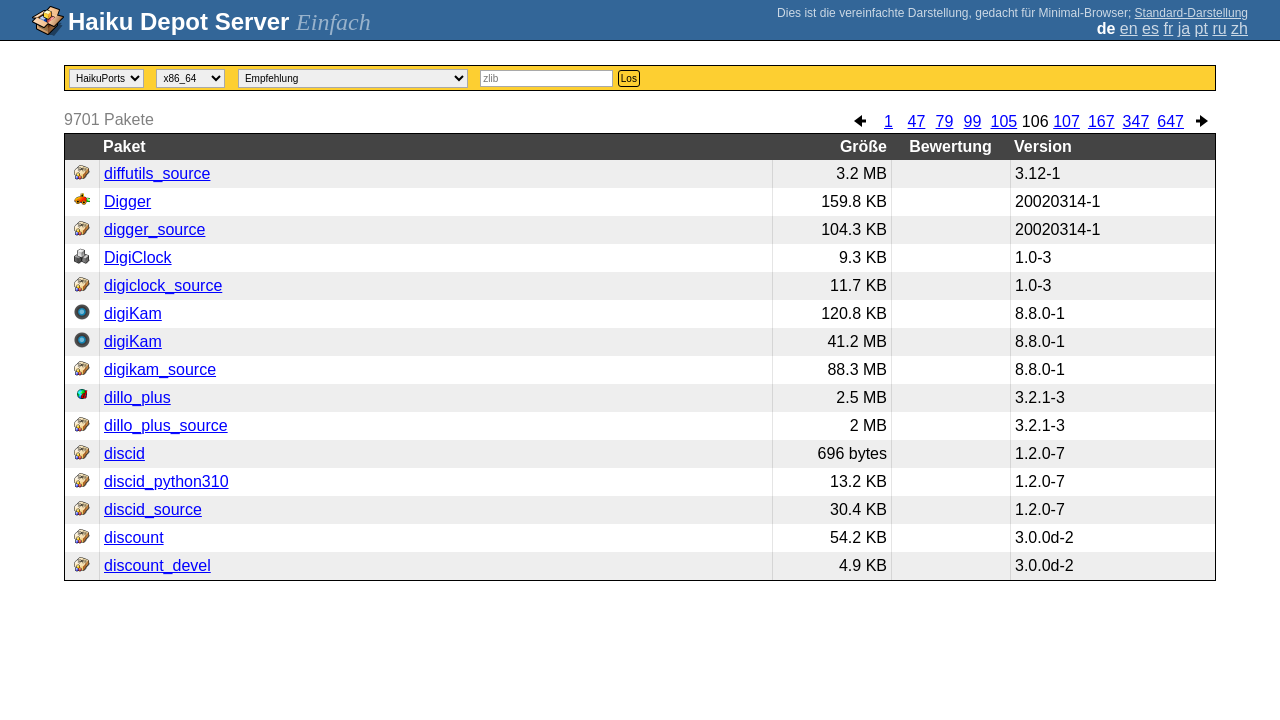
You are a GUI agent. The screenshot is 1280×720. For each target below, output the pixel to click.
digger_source (154, 229)
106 (1035, 121)
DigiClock (138, 257)
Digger (127, 201)
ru (1219, 28)
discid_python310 (166, 481)
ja (1184, 28)
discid (124, 453)
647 (1170, 121)
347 (1136, 121)
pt (1201, 28)
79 (945, 121)
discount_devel (157, 565)
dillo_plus (137, 397)
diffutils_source (157, 173)
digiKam (133, 313)
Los (629, 78)
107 (1066, 121)
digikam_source (160, 369)
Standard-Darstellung (1191, 13)
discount (134, 537)
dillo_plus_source (166, 425)
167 (1101, 121)
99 (973, 121)
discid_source (153, 509)
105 (1003, 121)
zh (1239, 28)
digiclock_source (163, 285)
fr (1168, 28)
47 (917, 121)
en (1129, 28)
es (1150, 28)
